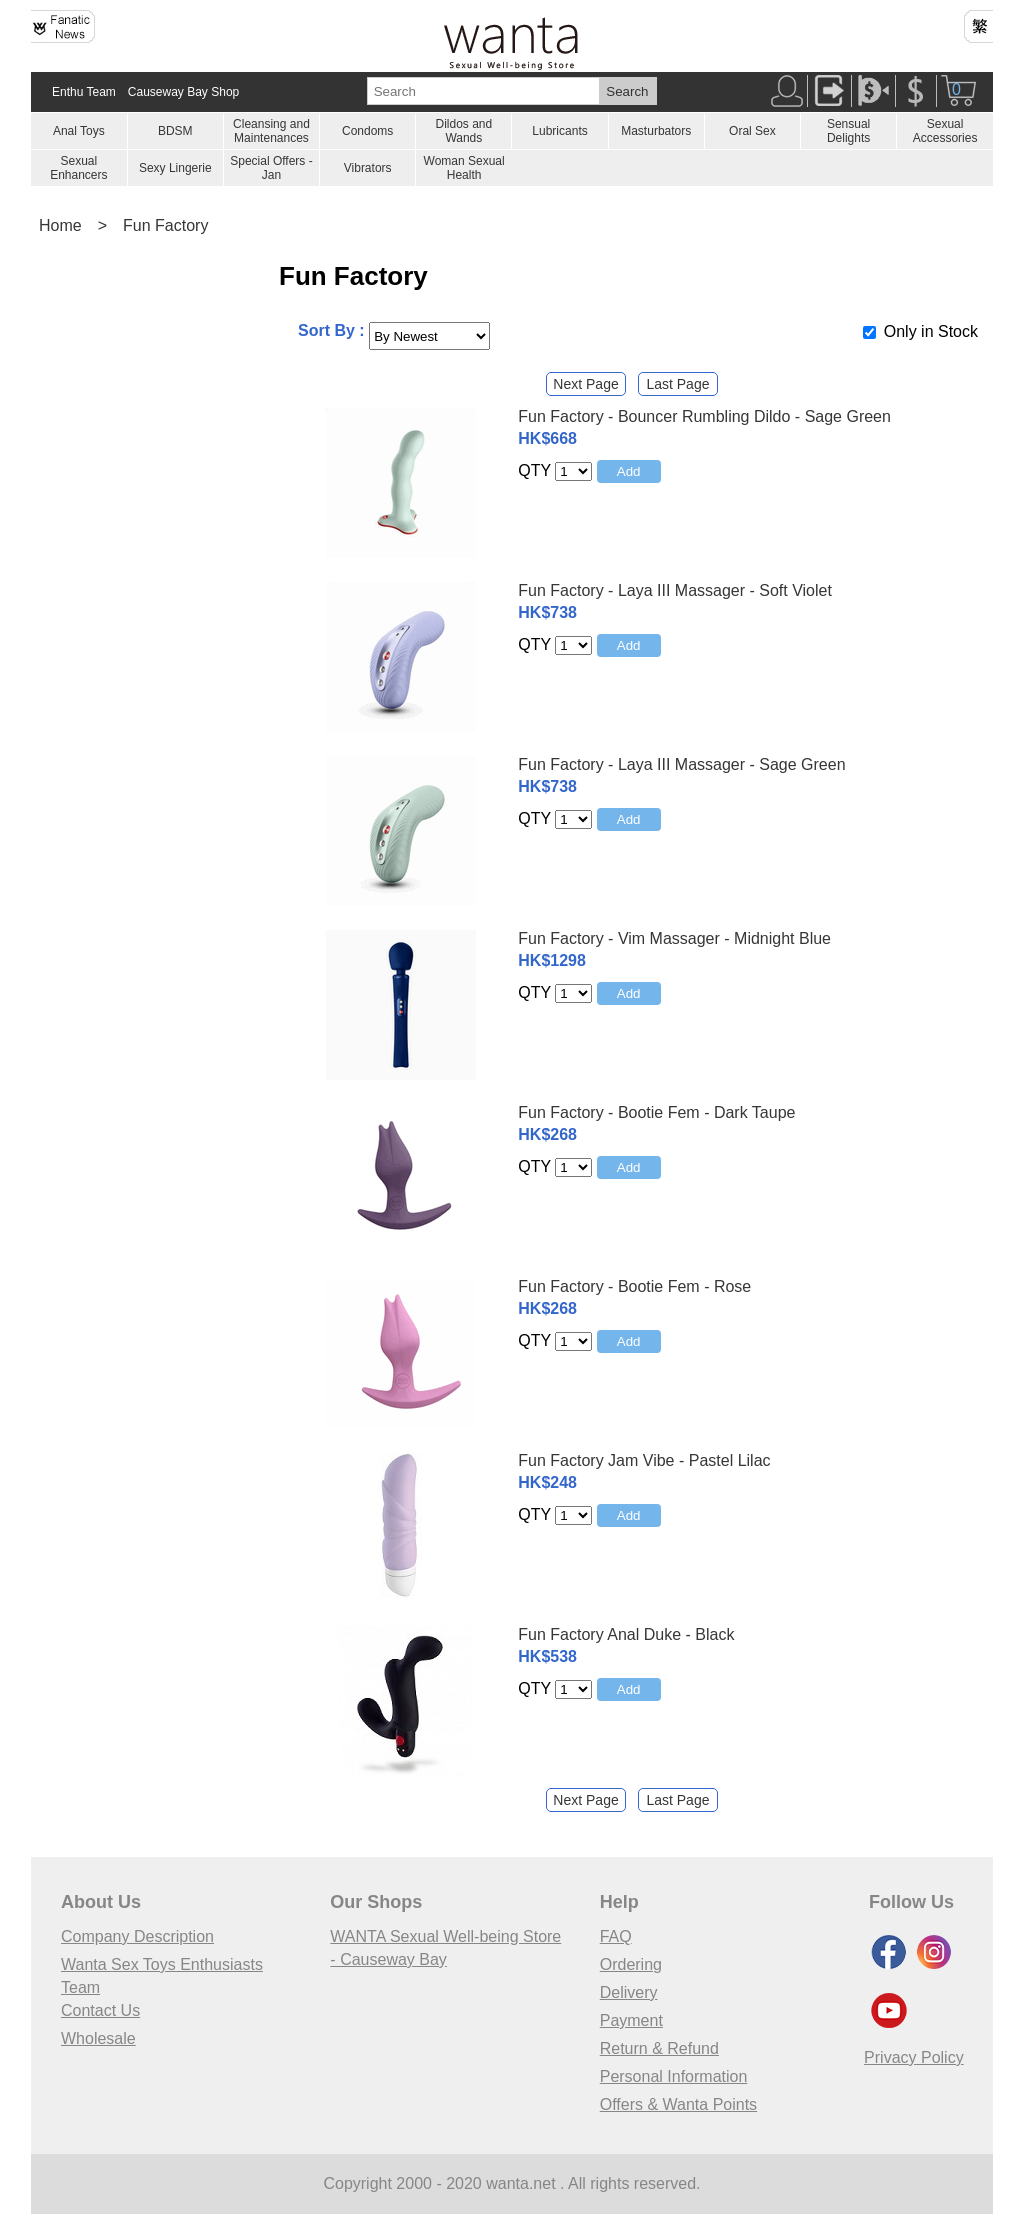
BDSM (175, 131)
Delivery (629, 1992)
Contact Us (100, 2010)
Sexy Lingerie (175, 168)
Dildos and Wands (463, 131)
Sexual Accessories (945, 131)
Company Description (137, 1936)
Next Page (585, 384)
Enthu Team (84, 92)
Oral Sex (752, 131)
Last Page (677, 384)
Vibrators (368, 168)
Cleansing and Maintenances (271, 131)
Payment (631, 2020)
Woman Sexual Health (464, 168)
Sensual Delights (848, 131)
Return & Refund (659, 2048)
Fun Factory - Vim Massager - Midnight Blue (674, 938)
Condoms (367, 131)
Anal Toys (79, 131)
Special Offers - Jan (271, 168)
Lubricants (559, 131)
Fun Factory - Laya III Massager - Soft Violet (675, 590)
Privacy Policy (914, 2057)
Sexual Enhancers (78, 168)
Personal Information (674, 2076)
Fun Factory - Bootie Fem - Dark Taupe (656, 1112)
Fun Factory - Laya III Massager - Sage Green (681, 764)
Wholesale (98, 2038)
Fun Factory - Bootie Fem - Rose (634, 1286)
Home (60, 225)
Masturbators (656, 131)
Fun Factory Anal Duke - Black (626, 1634)
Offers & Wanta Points (678, 2104)
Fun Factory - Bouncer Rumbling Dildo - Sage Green (704, 416)
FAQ (616, 1936)
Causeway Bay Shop (183, 92)
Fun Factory (165, 225)
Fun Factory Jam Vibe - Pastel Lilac (644, 1460)
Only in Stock (931, 331)
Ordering (631, 1964)
